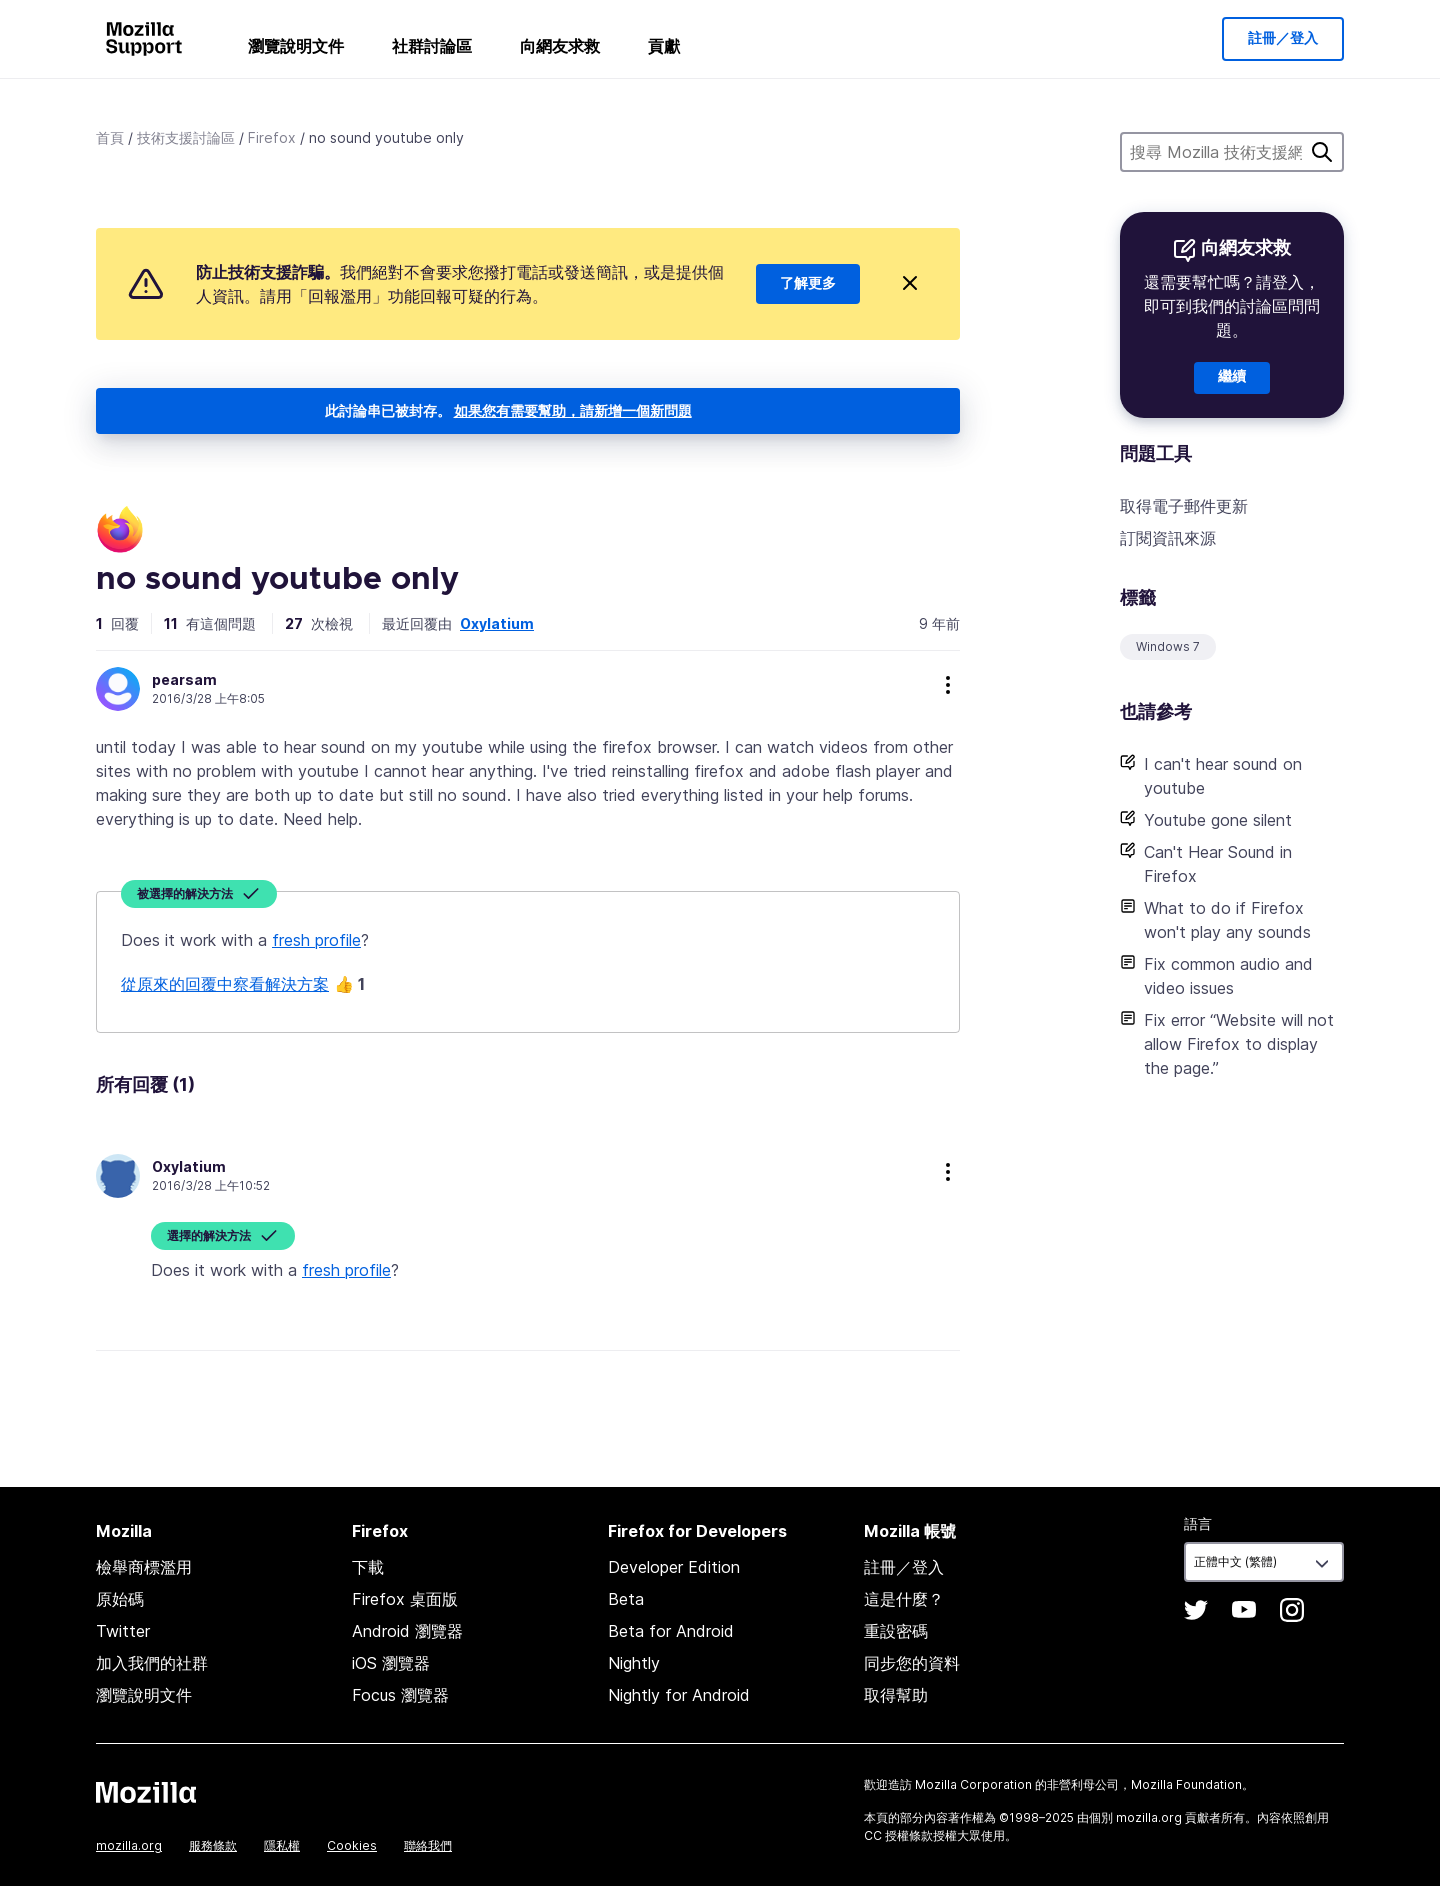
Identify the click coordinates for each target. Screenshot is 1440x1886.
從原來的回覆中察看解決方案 (225, 984)
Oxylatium (497, 623)
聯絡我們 (428, 1845)
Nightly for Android (679, 1695)
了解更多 (808, 284)
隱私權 (282, 1845)
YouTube (1244, 1610)
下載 (368, 1567)
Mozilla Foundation (1186, 1784)
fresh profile (316, 940)
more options (948, 685)
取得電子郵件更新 (1184, 506)
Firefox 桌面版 (405, 1599)
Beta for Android (671, 1631)
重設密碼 (896, 1631)
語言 (1198, 1523)
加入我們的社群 (152, 1663)
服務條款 (213, 1845)
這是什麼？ (904, 1599)
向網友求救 (560, 46)
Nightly (634, 1663)
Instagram (1292, 1610)
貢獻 (664, 46)
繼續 (1232, 377)
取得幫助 (896, 1695)
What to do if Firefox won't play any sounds (1227, 920)
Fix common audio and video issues (1228, 976)
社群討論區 (432, 46)
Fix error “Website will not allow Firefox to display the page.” (1239, 1044)
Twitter (123, 1631)
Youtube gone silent (1218, 820)
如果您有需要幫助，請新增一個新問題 (573, 410)
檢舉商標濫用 (144, 1567)
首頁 (110, 137)
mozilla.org (129, 1845)
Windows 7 (1168, 646)
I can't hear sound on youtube (1223, 776)
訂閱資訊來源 (1168, 538)
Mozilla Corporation (973, 1784)
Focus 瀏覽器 (400, 1695)
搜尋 (1322, 152)
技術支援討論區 (186, 137)
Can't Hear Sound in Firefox (1218, 864)
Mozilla (146, 1792)
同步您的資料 (912, 1663)
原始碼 (120, 1599)
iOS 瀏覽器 (391, 1663)
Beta (626, 1599)
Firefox (272, 137)
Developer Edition (674, 1567)
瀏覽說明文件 (296, 46)
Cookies (352, 1845)
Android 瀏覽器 (407, 1631)
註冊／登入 (1283, 39)
